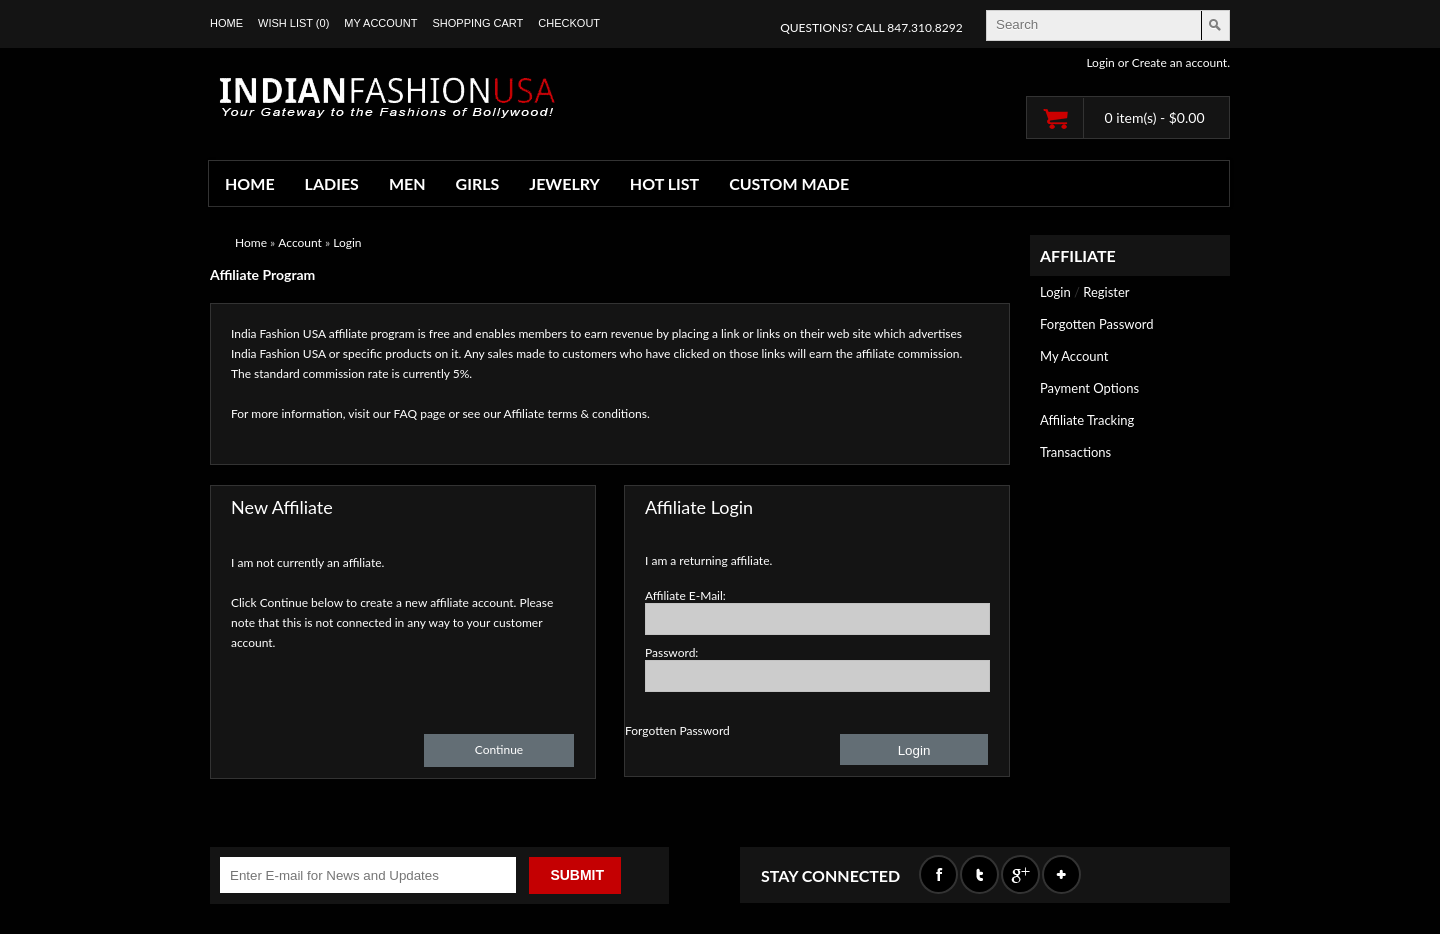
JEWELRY (564, 183)
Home (226, 23)
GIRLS (478, 183)
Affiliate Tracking (1087, 420)
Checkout (569, 23)
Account (300, 242)
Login (1100, 62)
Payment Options (1089, 388)
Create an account (1179, 62)
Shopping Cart (477, 23)
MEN (407, 183)
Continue (499, 749)
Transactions (1075, 452)
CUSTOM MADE (789, 183)
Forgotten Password (1097, 324)
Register (1106, 292)
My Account (380, 23)
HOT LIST (664, 183)
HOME (250, 183)
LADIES (332, 183)
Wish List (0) (293, 23)
